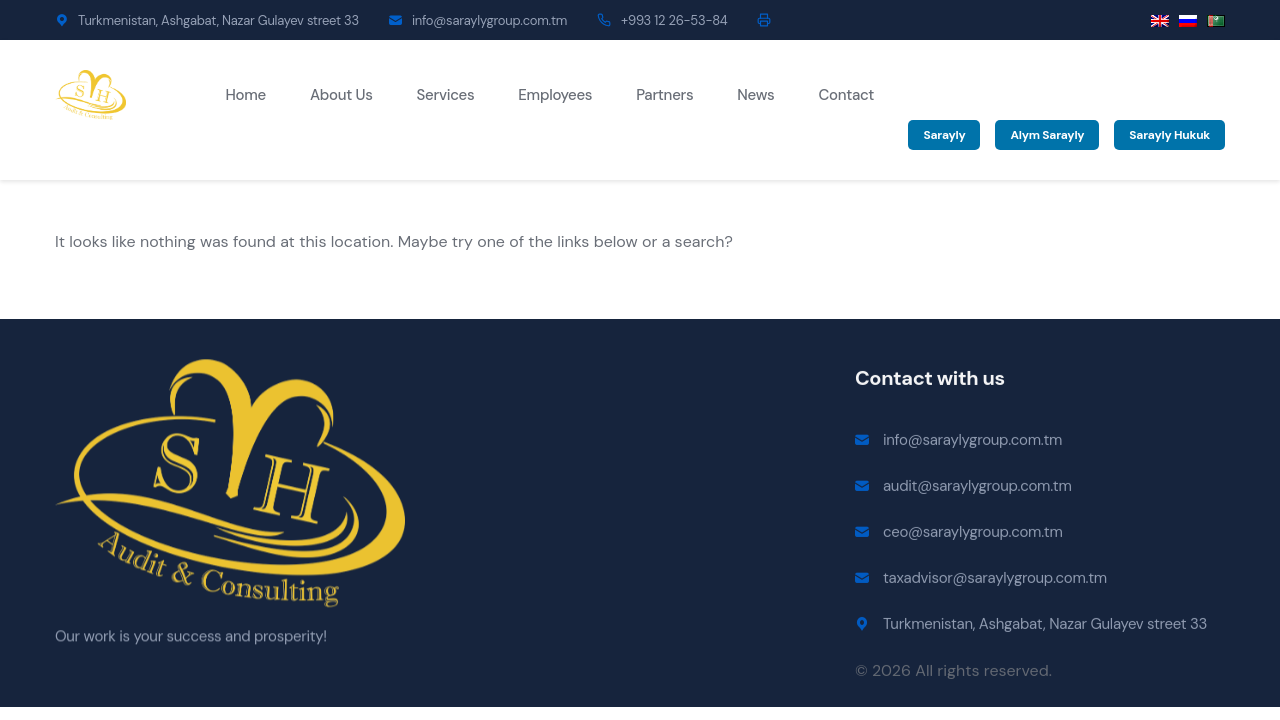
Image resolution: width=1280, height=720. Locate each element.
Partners (664, 95)
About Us (341, 95)
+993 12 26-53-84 (674, 20)
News (755, 95)
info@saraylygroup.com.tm (489, 20)
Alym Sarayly (1047, 135)
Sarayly (944, 135)
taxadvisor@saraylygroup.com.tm (995, 581)
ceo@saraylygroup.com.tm (972, 535)
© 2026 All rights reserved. (953, 673)
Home (246, 95)
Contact (846, 95)
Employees (555, 95)
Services (446, 95)
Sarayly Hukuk (1169, 135)
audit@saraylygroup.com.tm (977, 489)
